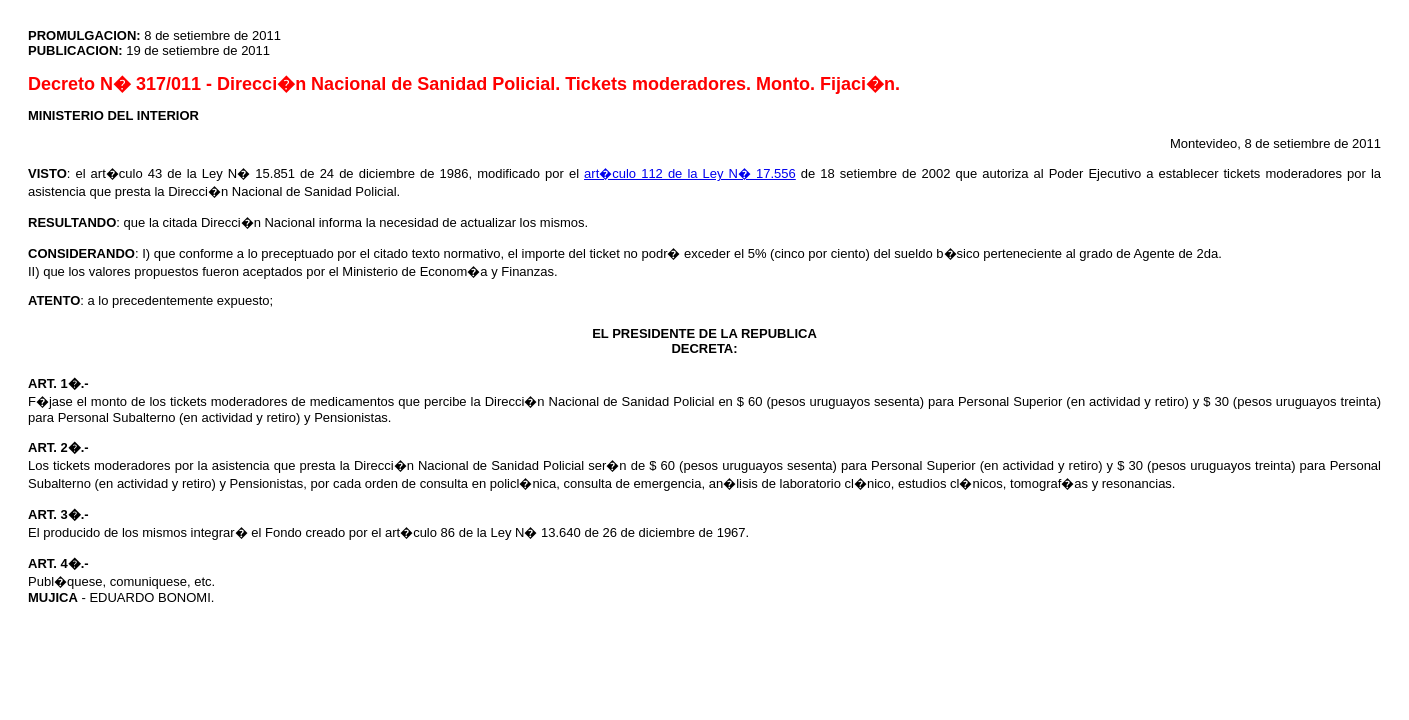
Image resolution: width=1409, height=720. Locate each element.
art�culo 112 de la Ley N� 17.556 (690, 173)
